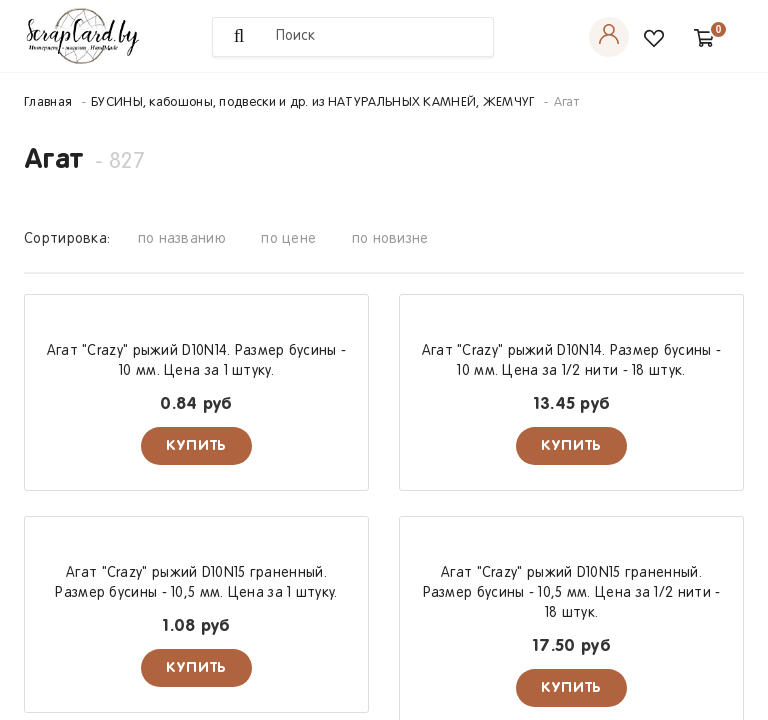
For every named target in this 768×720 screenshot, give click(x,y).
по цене (288, 239)
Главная (48, 103)
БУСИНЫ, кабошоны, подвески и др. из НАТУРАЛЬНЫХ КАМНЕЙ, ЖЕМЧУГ (313, 103)
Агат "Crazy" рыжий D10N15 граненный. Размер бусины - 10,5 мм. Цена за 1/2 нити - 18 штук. (572, 593)
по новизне (390, 239)
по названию (182, 239)
